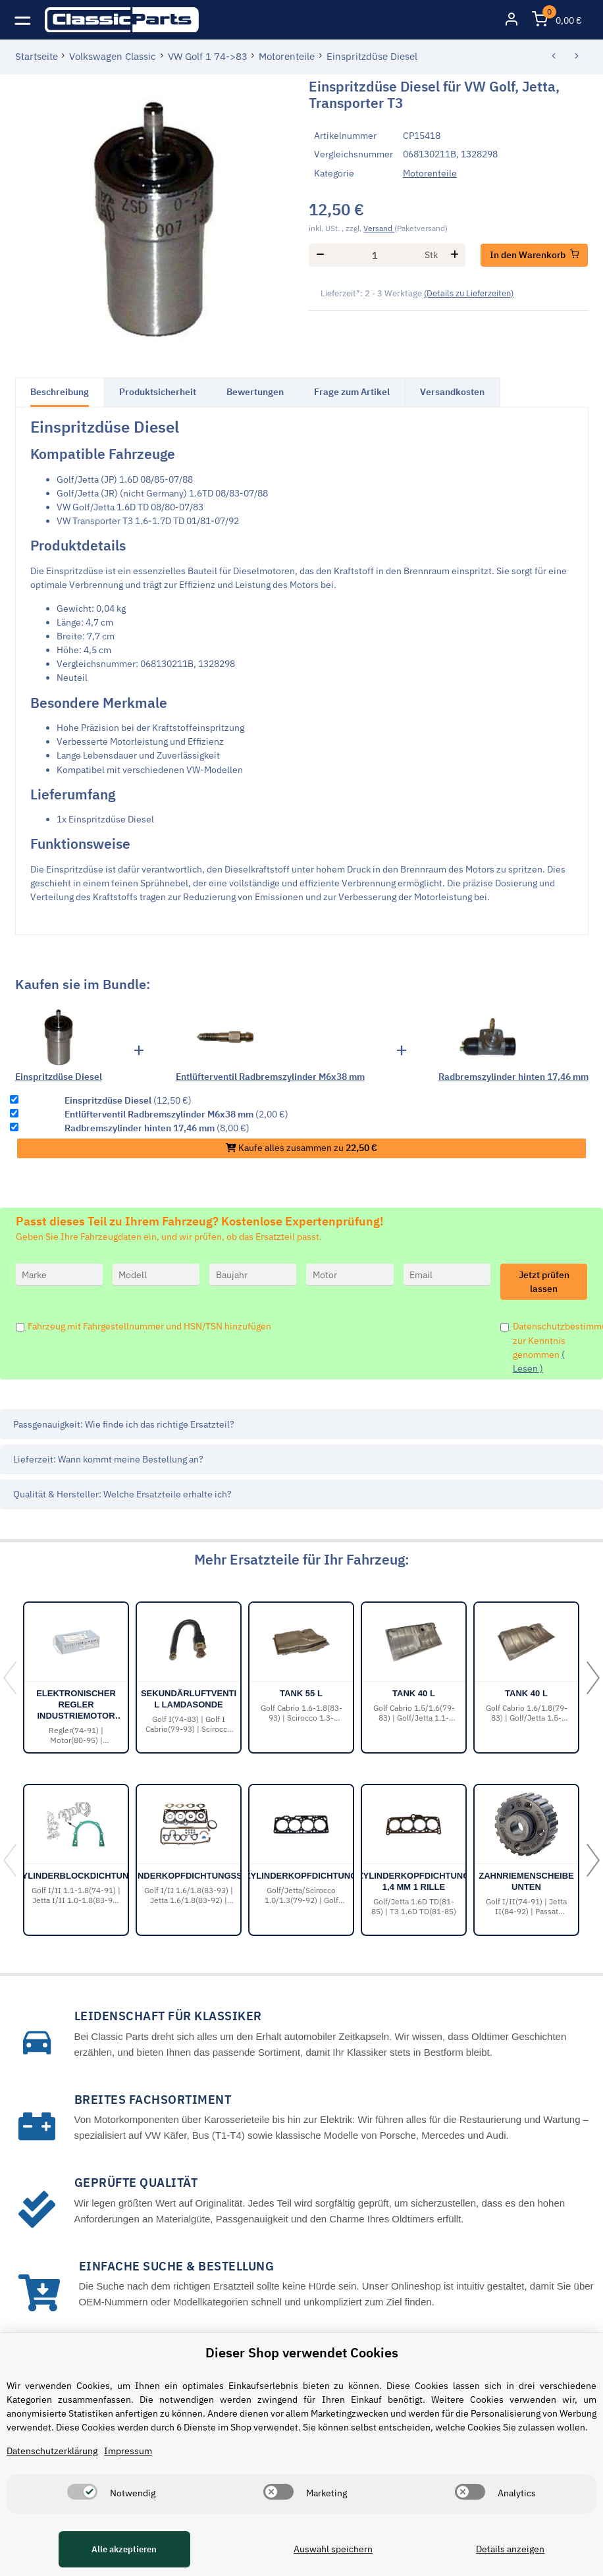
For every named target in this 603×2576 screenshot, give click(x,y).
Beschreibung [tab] (59, 392)
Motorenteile (430, 173)
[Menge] (374, 255)
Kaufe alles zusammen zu (301, 1148)
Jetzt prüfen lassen (544, 1282)
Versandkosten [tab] (452, 392)
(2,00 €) (176, 1114)
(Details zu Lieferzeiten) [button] (468, 293)
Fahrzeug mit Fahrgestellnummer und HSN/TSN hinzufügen (149, 1326)
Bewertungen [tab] (255, 392)
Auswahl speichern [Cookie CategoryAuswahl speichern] (333, 2549)
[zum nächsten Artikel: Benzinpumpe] (577, 56)
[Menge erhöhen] (455, 255)
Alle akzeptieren (124, 2549)
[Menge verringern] (320, 255)
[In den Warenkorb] (535, 255)
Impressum (128, 2451)
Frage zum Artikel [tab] (352, 392)
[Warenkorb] (557, 20)
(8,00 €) (157, 1128)
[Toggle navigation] (22, 19)
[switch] (82, 2492)
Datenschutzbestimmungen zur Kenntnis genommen (550, 1347)
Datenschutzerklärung (52, 2451)
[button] (511, 20)
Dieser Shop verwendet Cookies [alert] (301, 2352)
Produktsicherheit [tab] (157, 392)
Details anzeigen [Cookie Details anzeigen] (510, 2549)
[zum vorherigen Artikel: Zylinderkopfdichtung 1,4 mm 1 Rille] (553, 56)
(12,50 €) (128, 1100)
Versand (378, 228)
